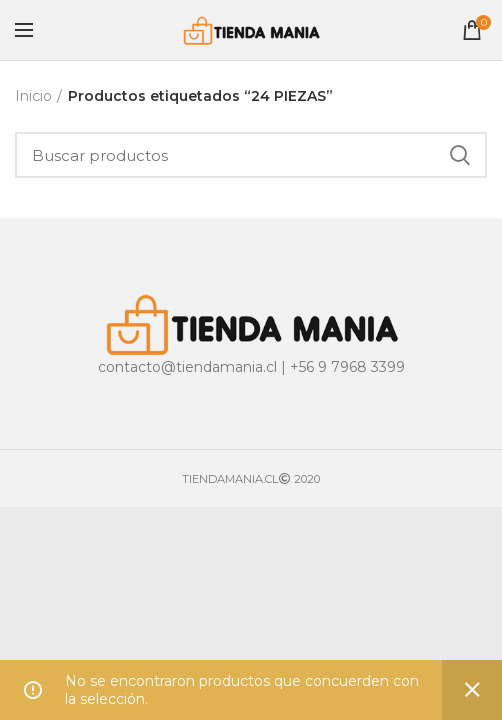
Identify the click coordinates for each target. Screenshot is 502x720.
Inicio (33, 96)
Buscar (460, 155)
